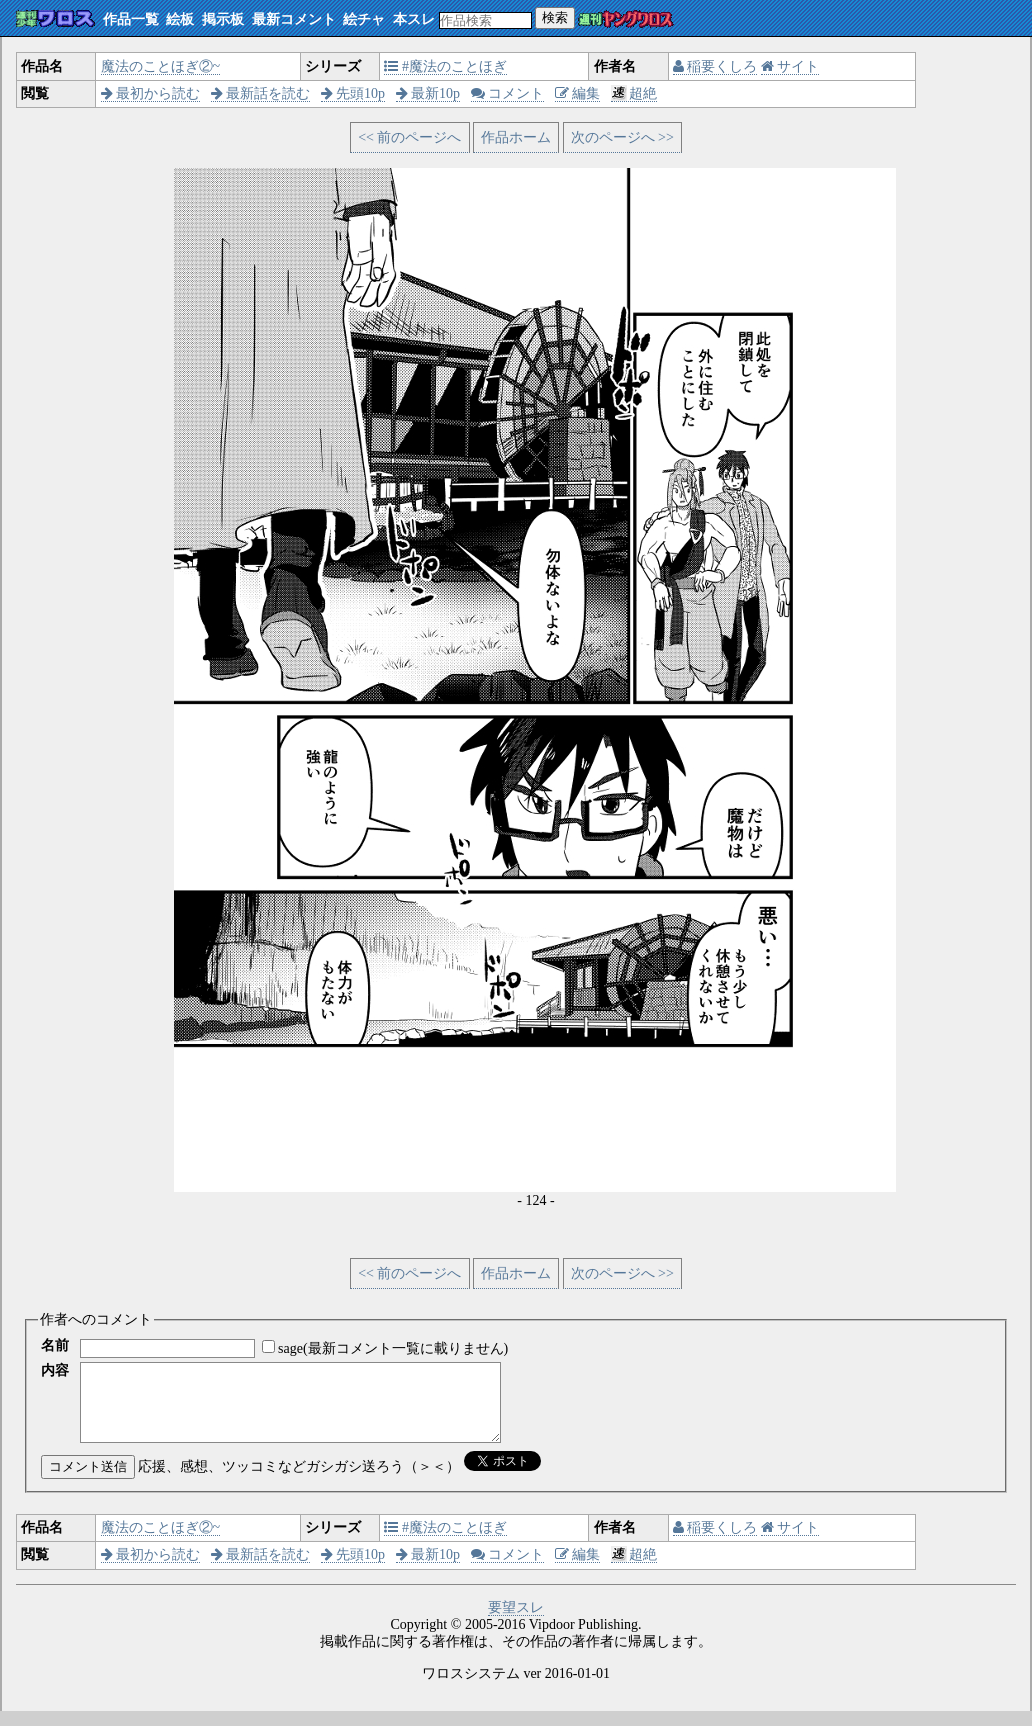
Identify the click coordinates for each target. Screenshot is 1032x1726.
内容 (55, 1370)
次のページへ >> (622, 137)
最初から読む (151, 93)
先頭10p (353, 93)
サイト (790, 66)
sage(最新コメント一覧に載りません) (393, 1348)
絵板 (180, 19)
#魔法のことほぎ (445, 66)
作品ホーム (516, 137)
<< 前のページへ (409, 137)
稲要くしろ (715, 66)
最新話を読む (261, 93)
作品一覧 (131, 19)
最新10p (428, 93)
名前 (55, 1345)
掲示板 (223, 19)
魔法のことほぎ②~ (161, 66)
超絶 (634, 93)
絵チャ (364, 19)
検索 (555, 17)
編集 (578, 93)
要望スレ (516, 1622)
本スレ (414, 19)
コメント (508, 93)
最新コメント (294, 19)
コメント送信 (88, 1481)
